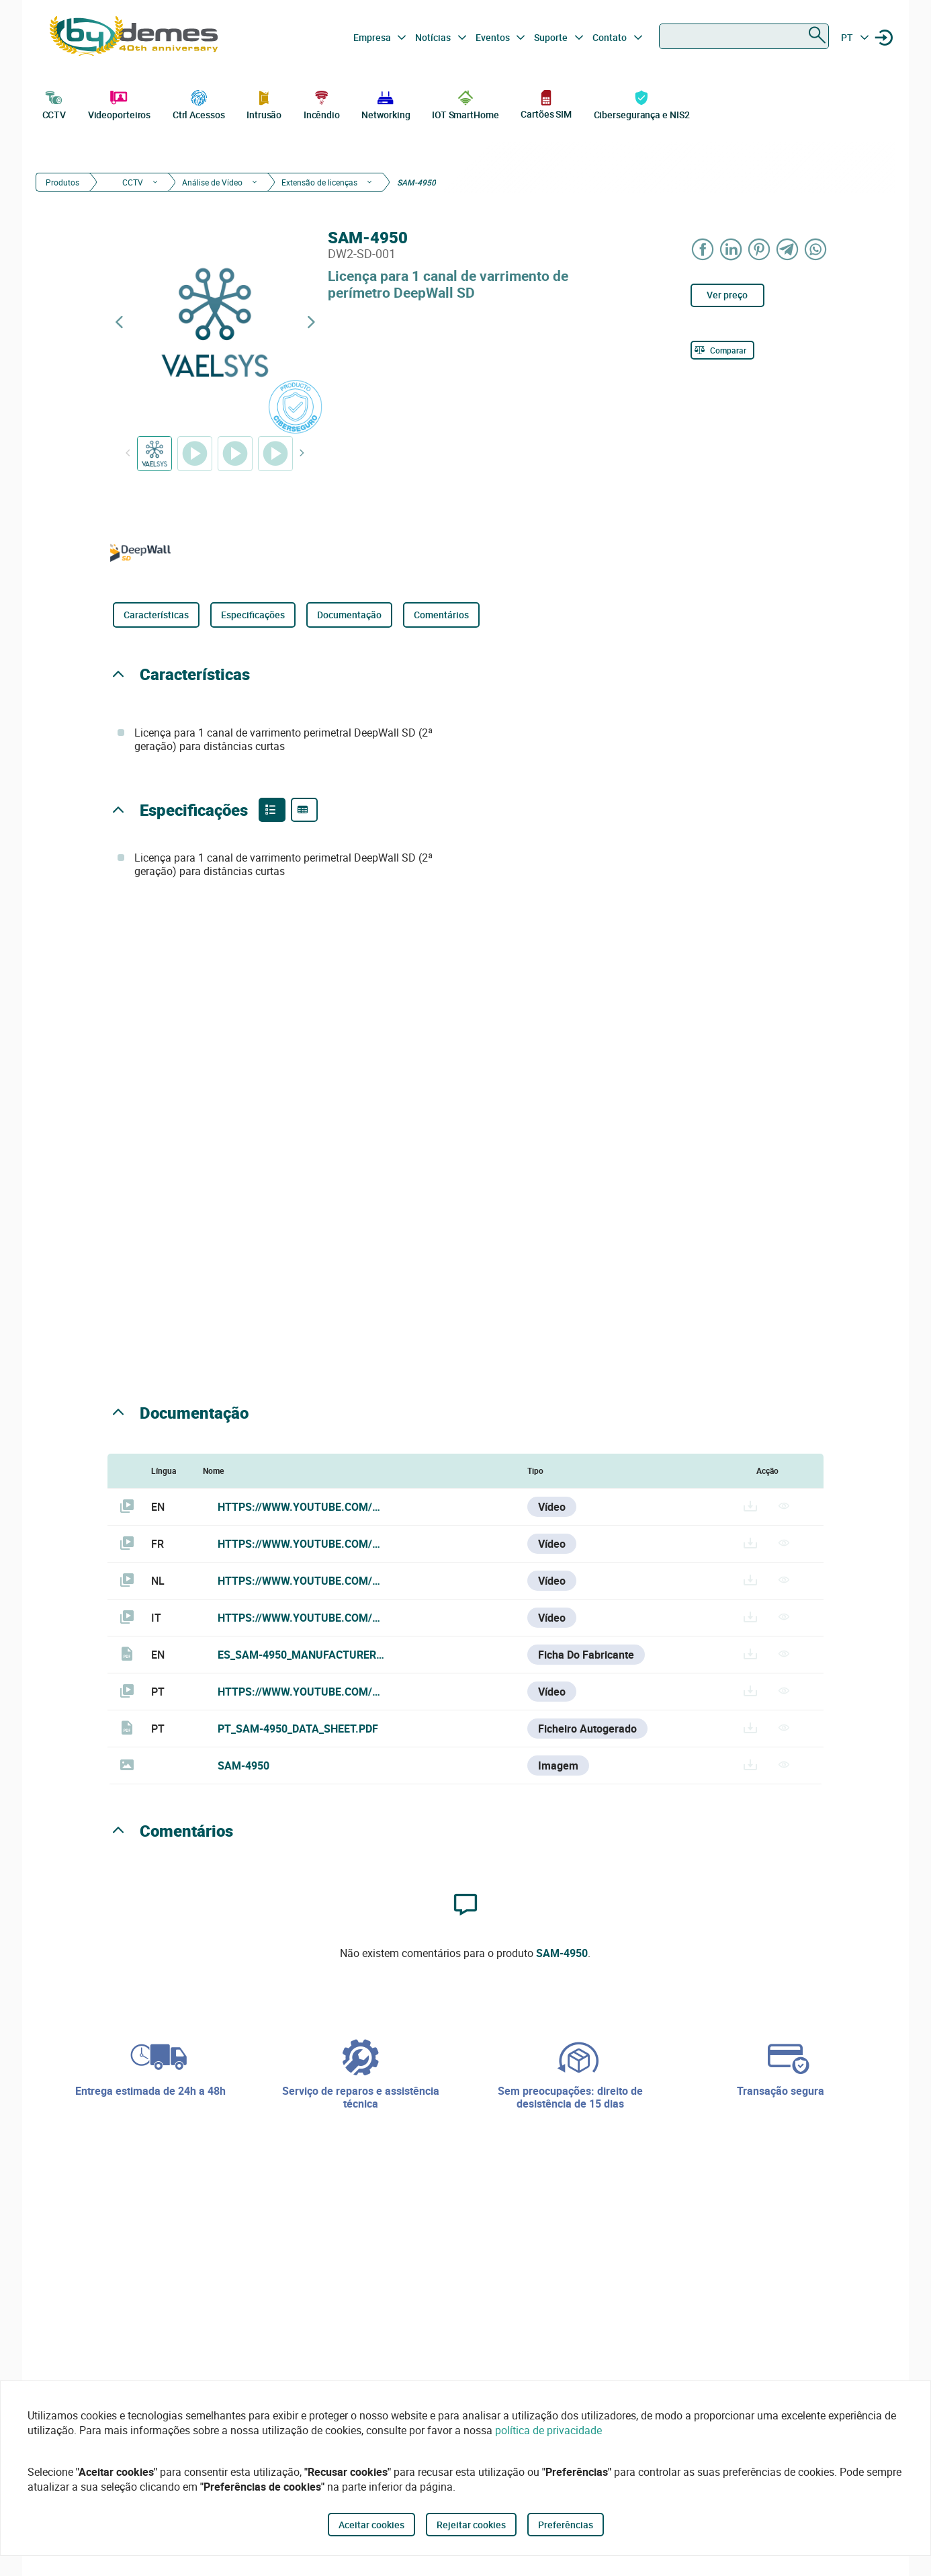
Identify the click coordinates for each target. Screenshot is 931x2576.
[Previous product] (119, 322)
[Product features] (272, 810)
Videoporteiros (119, 103)
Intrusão (264, 103)
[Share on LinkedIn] (731, 249)
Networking (385, 103)
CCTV (54, 103)
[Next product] (311, 322)
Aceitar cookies (371, 2524)
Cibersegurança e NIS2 (642, 103)
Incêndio (322, 103)
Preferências (565, 2524)
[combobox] (744, 36)
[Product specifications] (304, 810)
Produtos (62, 182)
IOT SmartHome (465, 103)
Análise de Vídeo (212, 182)
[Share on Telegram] (788, 249)
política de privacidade (548, 2430)
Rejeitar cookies (471, 2524)
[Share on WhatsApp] (816, 249)
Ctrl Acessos (199, 103)
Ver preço (727, 294)
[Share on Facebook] (703, 249)
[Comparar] (722, 350)
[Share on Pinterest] (760, 249)
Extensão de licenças (319, 182)
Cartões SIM (546, 104)
